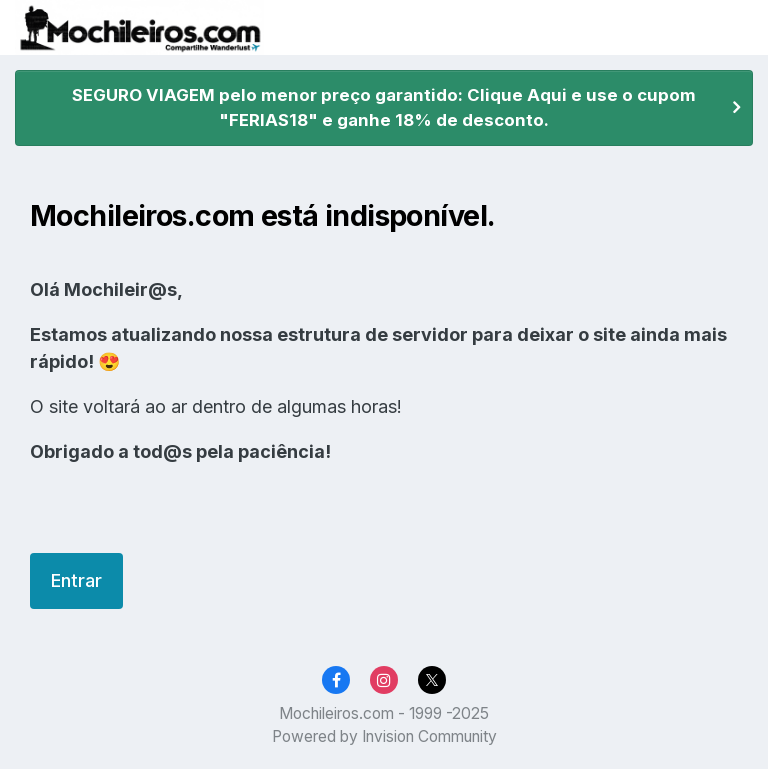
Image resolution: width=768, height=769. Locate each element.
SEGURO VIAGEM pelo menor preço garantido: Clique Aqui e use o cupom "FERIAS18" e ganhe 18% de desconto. (384, 107)
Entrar (76, 580)
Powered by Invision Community (384, 736)
